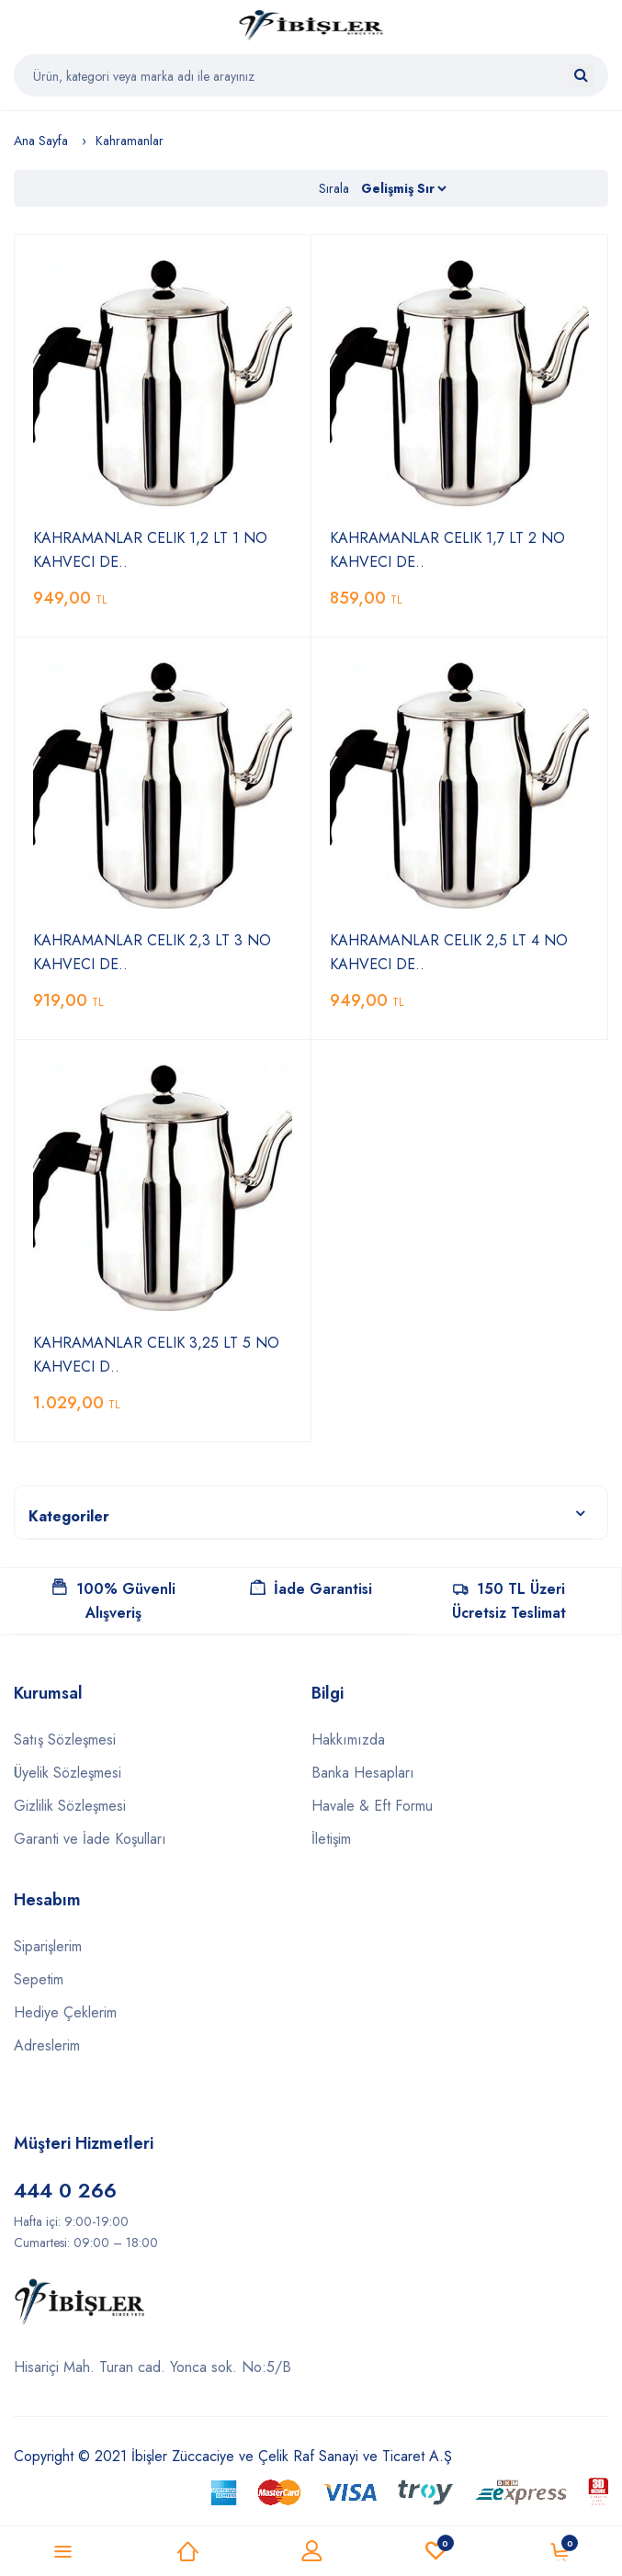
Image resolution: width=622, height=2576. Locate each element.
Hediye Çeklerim (65, 2012)
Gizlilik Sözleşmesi (70, 1805)
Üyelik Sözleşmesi (67, 1772)
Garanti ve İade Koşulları (90, 1838)
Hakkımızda (348, 1739)
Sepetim (38, 1979)
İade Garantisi (311, 1588)
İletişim (331, 1838)
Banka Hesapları (362, 1772)
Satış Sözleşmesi (65, 1739)
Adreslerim (47, 2045)
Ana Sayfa (41, 140)
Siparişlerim (48, 1946)
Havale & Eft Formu (372, 1805)
